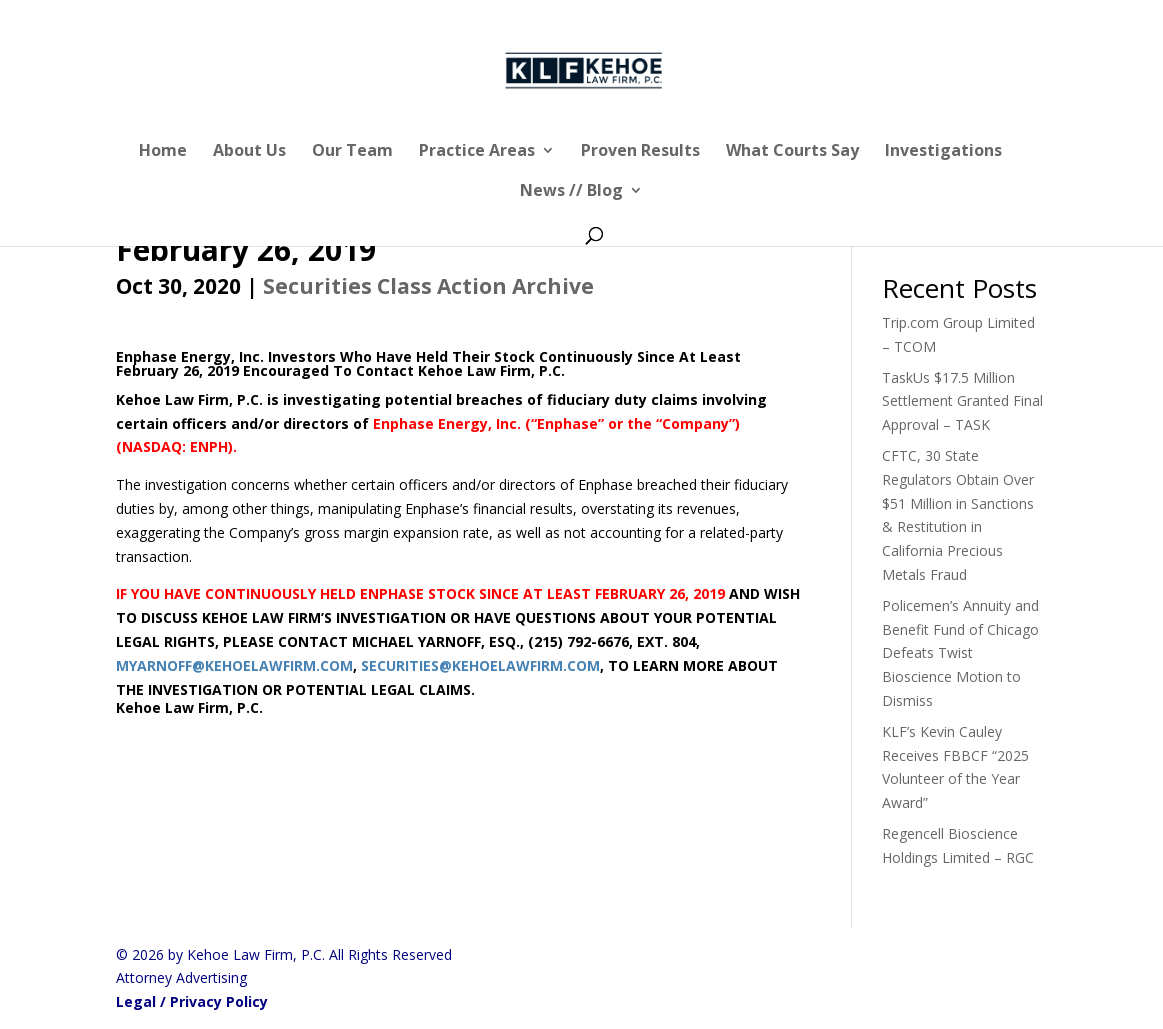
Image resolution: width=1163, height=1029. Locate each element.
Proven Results (640, 152)
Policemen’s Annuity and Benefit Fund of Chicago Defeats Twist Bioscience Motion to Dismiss (960, 653)
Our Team (352, 152)
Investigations (943, 152)
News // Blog (571, 192)
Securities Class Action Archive (428, 286)
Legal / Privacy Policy (192, 1001)
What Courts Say (792, 152)
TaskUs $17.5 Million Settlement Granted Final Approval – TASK (962, 401)
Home (163, 152)
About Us (249, 152)
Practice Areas (477, 152)
